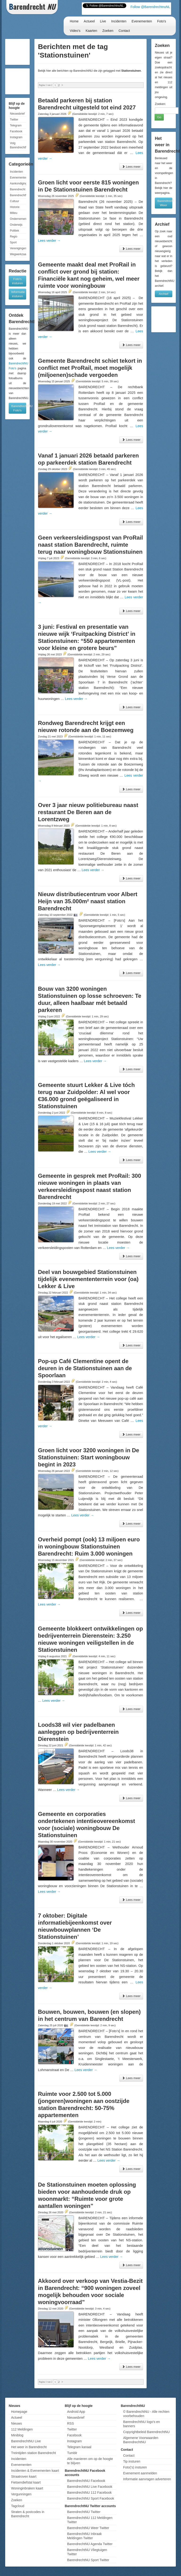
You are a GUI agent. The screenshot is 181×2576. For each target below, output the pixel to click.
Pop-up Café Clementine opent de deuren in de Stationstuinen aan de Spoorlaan (85, 1368)
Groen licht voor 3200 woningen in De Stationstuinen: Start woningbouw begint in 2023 (88, 1457)
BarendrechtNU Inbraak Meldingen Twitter (84, 2536)
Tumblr (72, 2453)
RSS (70, 2423)
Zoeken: (160, 104)
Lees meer (131, 166)
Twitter (14, 119)
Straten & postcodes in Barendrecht (27, 2514)
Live (103, 21)
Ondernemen (18, 219)
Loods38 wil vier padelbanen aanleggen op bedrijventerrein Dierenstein (78, 1732)
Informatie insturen (18, 294)
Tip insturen (131, 2461)
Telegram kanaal (79, 2447)
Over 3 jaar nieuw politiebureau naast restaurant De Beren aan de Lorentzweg (88, 812)
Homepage (19, 2412)
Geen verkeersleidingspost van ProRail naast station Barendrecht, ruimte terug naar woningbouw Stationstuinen (90, 544)
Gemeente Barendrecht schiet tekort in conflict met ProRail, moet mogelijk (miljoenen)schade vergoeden (90, 368)
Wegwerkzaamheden (18, 254)
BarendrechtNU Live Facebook (89, 2487)
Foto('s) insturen (135, 2467)
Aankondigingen (18, 183)
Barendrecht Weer (164, 203)
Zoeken (107, 31)
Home (74, 21)
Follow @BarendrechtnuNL (150, 7)
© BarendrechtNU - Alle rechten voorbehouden (146, 2414)
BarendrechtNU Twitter (83, 2512)
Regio (13, 236)
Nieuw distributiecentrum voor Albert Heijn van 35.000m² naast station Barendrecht (87, 901)
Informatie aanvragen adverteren (147, 2479)
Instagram (16, 137)
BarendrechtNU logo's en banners (141, 2424)
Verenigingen (18, 248)
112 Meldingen (22, 2429)
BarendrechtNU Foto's (18, 408)
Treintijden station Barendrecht (33, 2453)
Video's (75, 31)
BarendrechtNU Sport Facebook (90, 2498)
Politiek (14, 230)
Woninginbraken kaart (27, 2488)
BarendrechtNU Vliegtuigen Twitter (87, 2552)
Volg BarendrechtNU (18, 145)
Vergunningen (21, 2494)
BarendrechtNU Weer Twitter (88, 2528)
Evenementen (142, 21)
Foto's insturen (17, 281)
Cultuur (14, 201)
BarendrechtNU (18, 195)
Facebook (16, 131)
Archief (163, 293)
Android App (76, 2412)
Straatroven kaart (23, 2476)
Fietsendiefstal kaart (26, 2482)
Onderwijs (16, 224)
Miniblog (17, 2435)
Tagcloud (17, 2506)
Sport (13, 242)
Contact (124, 31)
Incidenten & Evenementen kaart (35, 2470)
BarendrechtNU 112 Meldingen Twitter (89, 2520)
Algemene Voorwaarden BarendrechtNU (140, 2440)
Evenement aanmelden (140, 2473)
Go (159, 117)
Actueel (89, 21)
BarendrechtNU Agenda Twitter (90, 2544)
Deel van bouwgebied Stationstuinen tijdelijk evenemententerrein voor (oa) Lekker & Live (88, 1279)
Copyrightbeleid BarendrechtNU (146, 2432)
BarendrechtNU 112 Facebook (89, 2492)
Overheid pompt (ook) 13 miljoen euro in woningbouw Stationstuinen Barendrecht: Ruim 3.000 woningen (89, 1546)
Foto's (161, 21)
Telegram (15, 125)
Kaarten (91, 31)
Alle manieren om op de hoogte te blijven (90, 2461)
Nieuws (16, 2423)
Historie (15, 207)
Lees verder (49, 240)
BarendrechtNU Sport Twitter (88, 2560)
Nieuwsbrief (17, 113)
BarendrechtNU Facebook (86, 2481)
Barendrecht (17, 189)
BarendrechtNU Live (26, 2441)
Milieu (13, 213)
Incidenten (119, 21)
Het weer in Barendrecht (29, 2447)
